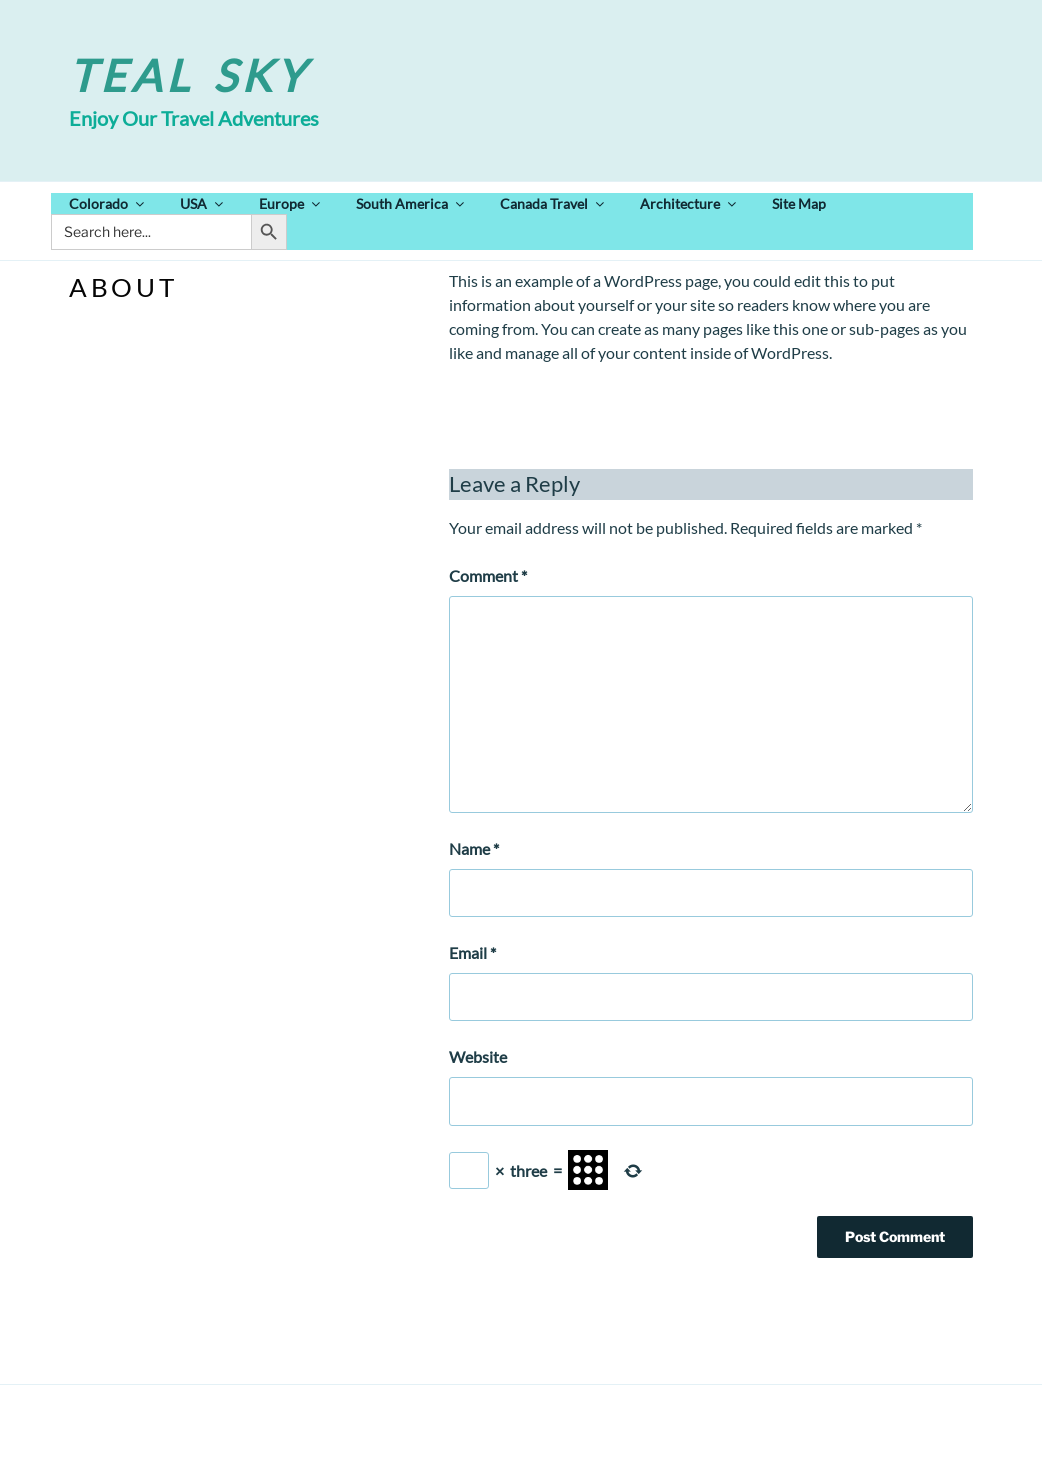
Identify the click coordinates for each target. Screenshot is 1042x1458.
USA (203, 203)
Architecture (689, 203)
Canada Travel (553, 203)
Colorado (108, 203)
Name (474, 848)
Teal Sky (189, 75)
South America (411, 203)
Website (478, 1056)
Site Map (799, 203)
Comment (488, 575)
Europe (291, 203)
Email (472, 952)
